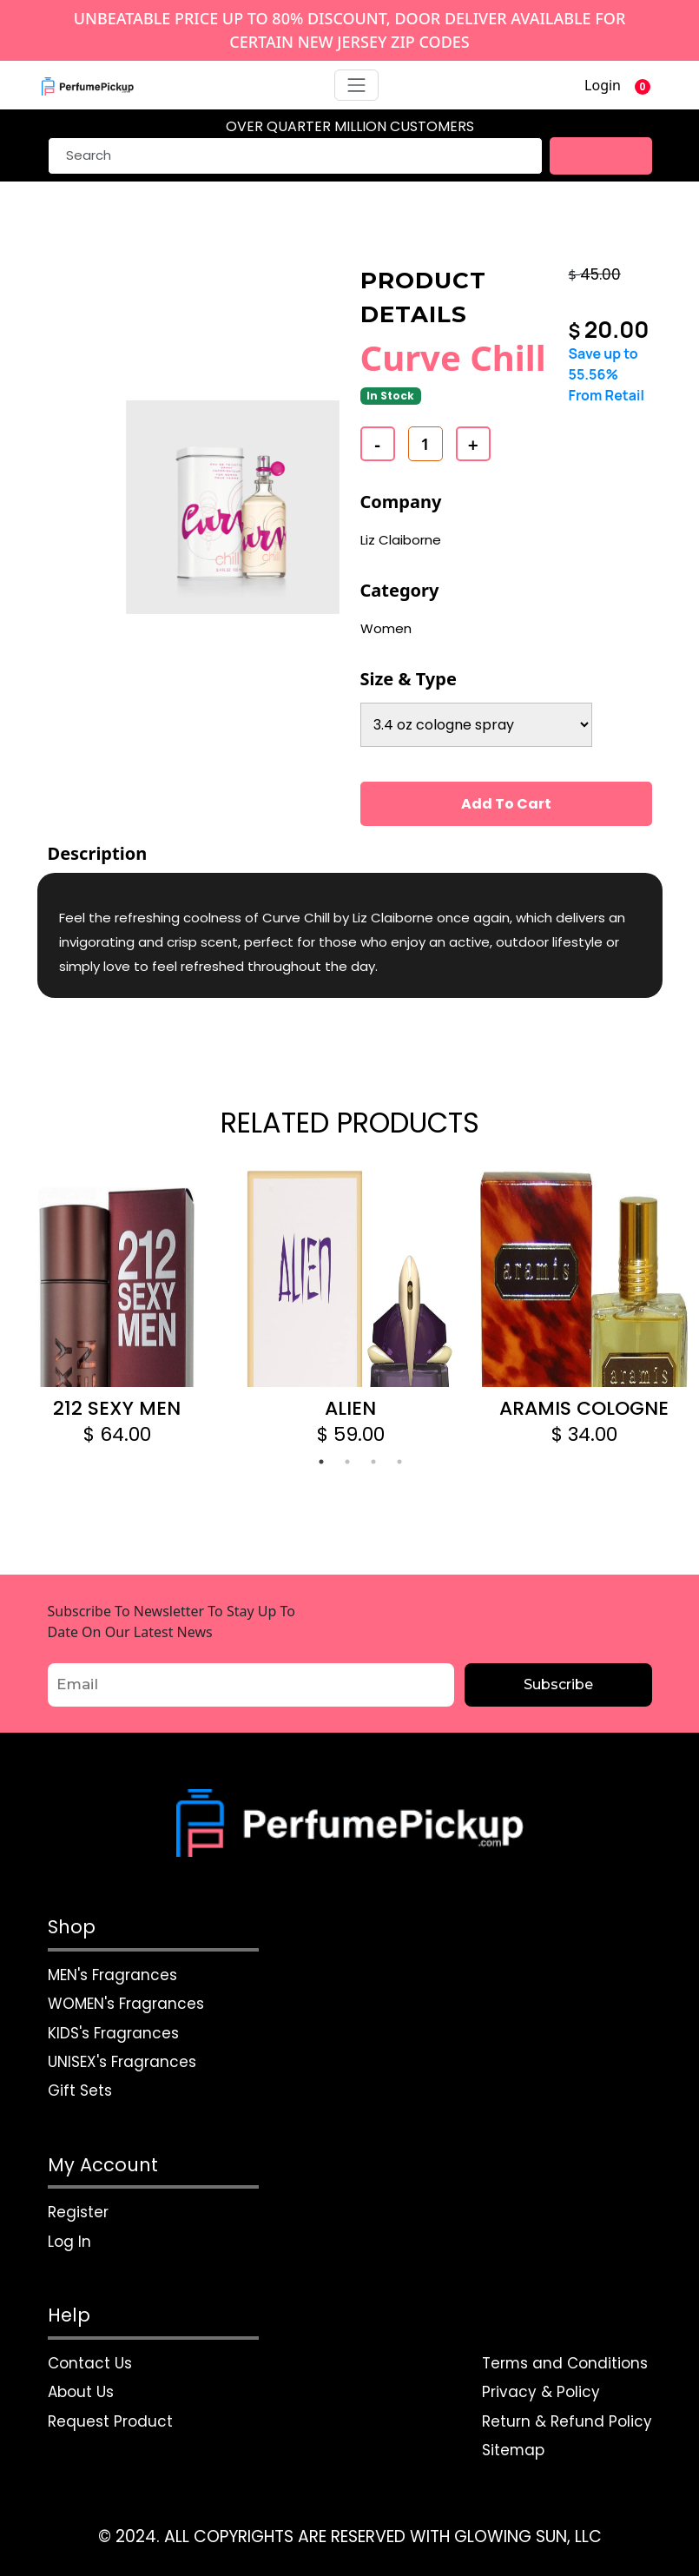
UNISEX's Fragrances (122, 2061)
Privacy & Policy (541, 2391)
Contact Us (90, 2363)
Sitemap (513, 2450)
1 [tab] (321, 1461)
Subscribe (558, 1683)
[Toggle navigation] (356, 85)
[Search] (295, 156)
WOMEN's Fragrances (126, 2003)
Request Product (110, 2421)
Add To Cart (506, 803)
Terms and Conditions (565, 2363)
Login (602, 85)
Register (78, 2212)
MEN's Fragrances (112, 1974)
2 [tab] (347, 1461)
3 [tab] (373, 1461)
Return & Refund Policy (567, 2421)
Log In (69, 2241)
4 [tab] (399, 1461)
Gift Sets (80, 2090)
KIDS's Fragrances (113, 2032)
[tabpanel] (117, 1308)
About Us (81, 2391)
